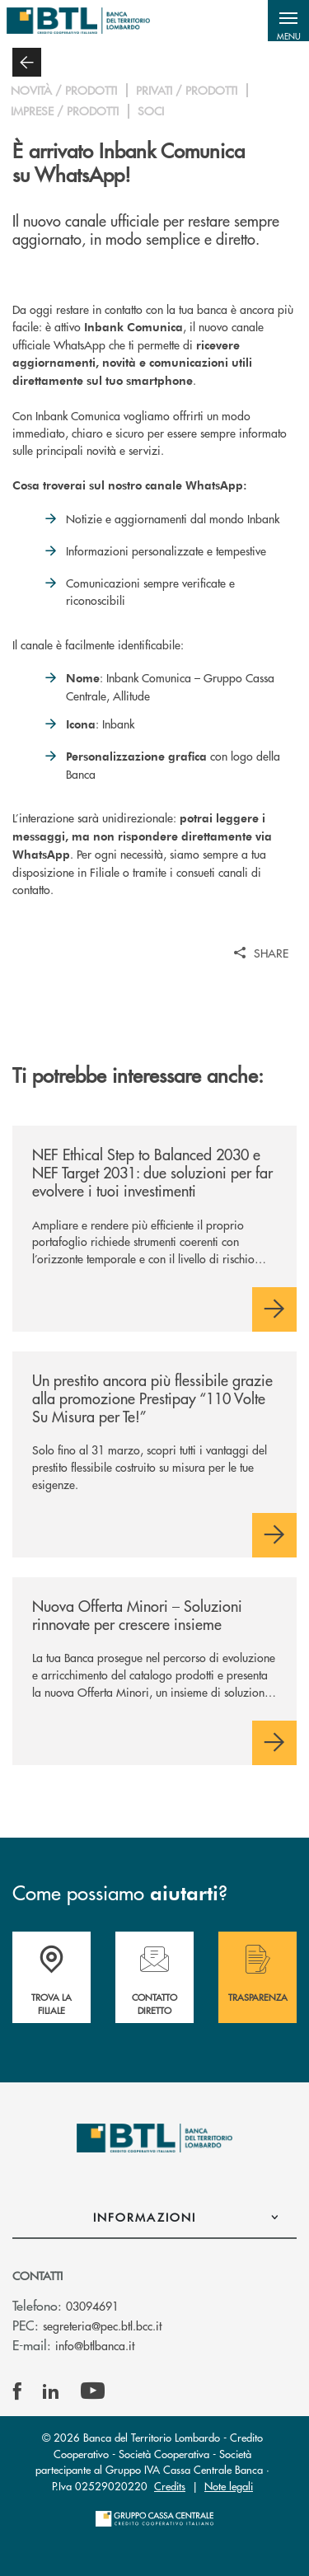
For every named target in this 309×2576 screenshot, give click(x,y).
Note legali (228, 2486)
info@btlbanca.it (94, 2345)
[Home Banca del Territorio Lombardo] (78, 20)
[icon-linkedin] (51, 2391)
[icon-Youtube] (92, 2391)
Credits (169, 2486)
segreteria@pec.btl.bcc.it (102, 2325)
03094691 (92, 2305)
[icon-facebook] (17, 2391)
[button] (288, 20)
